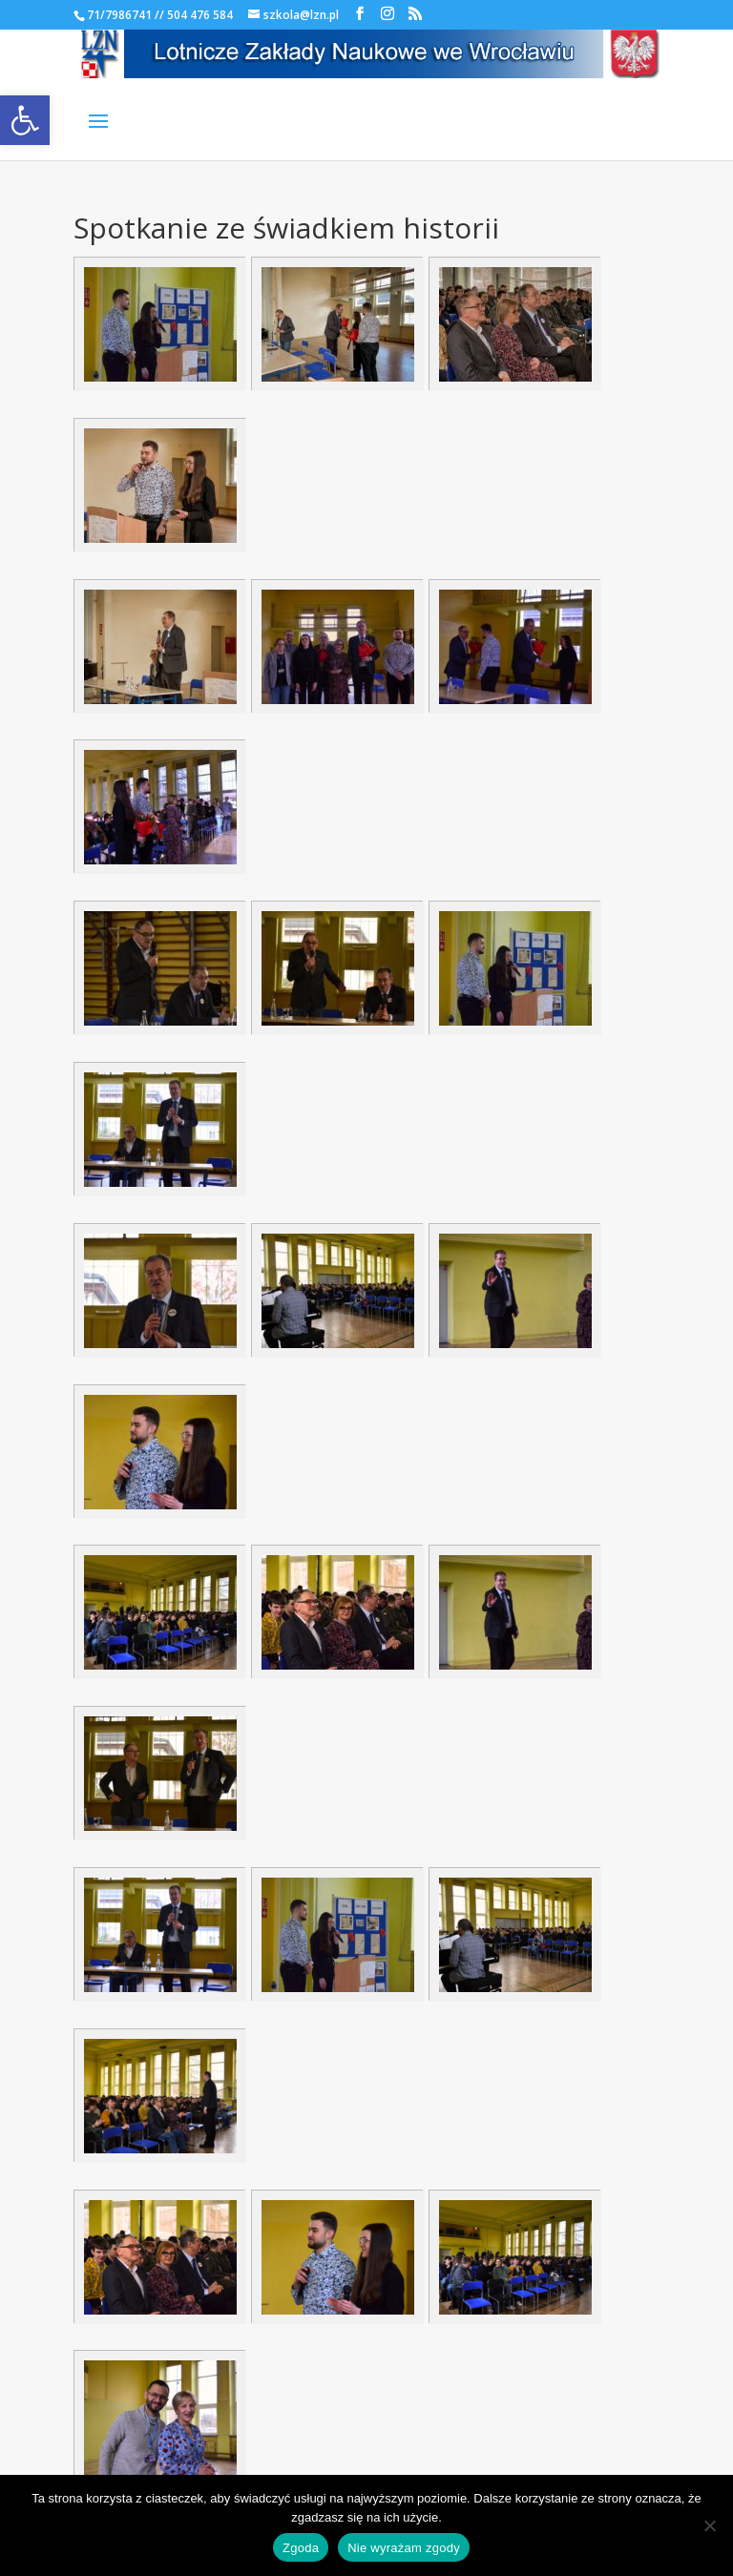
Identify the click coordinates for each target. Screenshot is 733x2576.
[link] (25, 120)
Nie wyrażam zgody (403, 2548)
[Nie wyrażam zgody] (709, 2525)
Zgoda (301, 2548)
